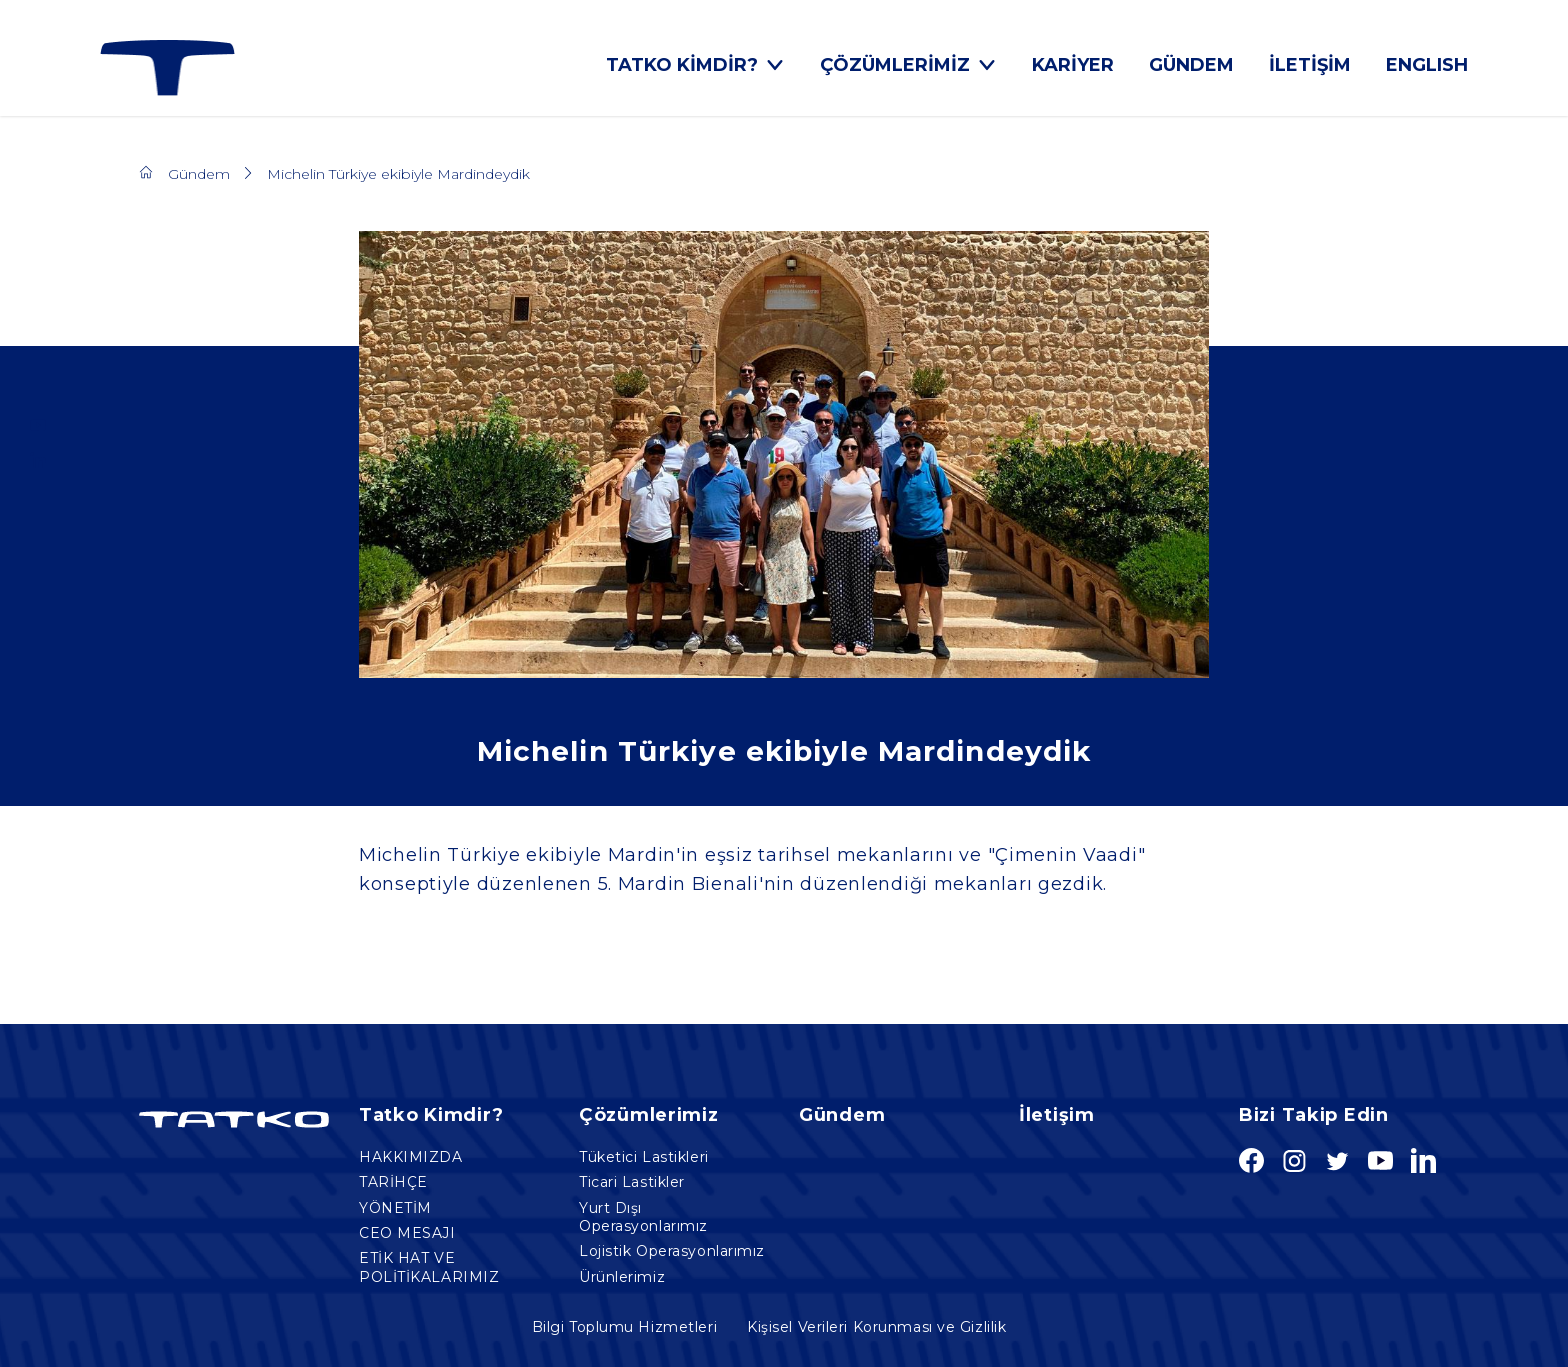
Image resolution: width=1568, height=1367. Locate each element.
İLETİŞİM (1310, 65)
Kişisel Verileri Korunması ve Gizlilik (876, 1327)
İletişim (1057, 1115)
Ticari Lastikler (632, 1182)
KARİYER (1073, 65)
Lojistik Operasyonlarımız (672, 1251)
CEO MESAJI (407, 1233)
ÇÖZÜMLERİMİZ (908, 65)
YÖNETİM (395, 1208)
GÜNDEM (1191, 65)
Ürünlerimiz (622, 1277)
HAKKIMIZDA (411, 1157)
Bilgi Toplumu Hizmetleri (624, 1327)
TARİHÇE (393, 1182)
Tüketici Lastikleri (644, 1157)
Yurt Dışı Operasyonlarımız (643, 1217)
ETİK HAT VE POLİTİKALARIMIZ (429, 1267)
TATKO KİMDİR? (695, 65)
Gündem (199, 174)
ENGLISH (1427, 65)
